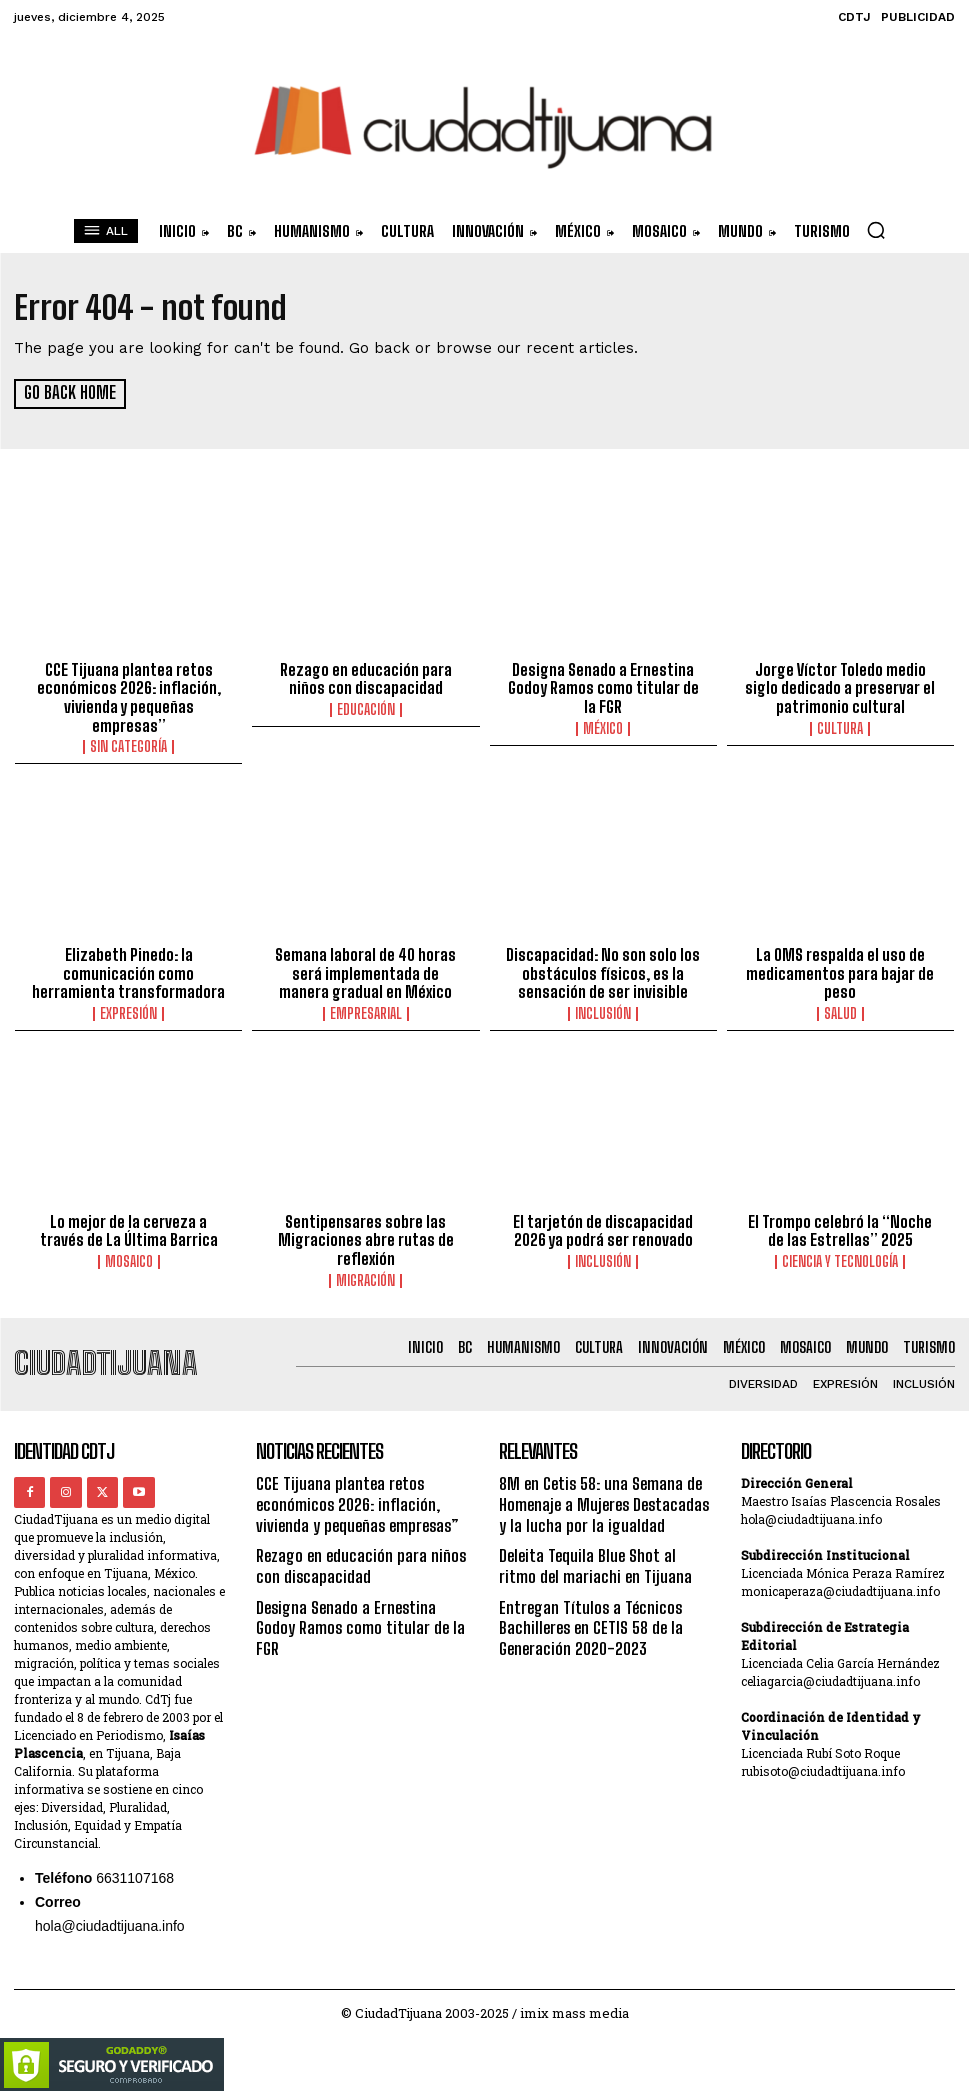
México (603, 726)
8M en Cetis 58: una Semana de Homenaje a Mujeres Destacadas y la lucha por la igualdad (606, 1495)
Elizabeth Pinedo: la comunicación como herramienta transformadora (128, 970)
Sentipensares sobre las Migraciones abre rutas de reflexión (365, 1235)
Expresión (128, 1009)
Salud (840, 1009)
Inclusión (603, 1009)
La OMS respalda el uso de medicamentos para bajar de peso (840, 970)
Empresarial (366, 1009)
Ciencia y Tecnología (840, 1256)
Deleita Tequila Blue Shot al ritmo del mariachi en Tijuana (605, 1554)
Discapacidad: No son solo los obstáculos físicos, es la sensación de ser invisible (603, 970)
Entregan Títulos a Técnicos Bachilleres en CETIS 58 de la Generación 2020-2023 (587, 1611)
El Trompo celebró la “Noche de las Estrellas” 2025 (840, 1226)
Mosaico (129, 1256)
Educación (366, 708)
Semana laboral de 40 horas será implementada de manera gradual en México (365, 970)
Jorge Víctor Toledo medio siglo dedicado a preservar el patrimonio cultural (840, 687)
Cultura (840, 726)
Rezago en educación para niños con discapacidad (365, 678)
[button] (876, 230)
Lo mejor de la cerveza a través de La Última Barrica (128, 1226)
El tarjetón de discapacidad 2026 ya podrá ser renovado (603, 1226)
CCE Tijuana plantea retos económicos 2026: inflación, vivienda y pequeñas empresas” (128, 696)
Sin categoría (128, 744)
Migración (365, 1274)
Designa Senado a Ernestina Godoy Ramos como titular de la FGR (603, 687)
